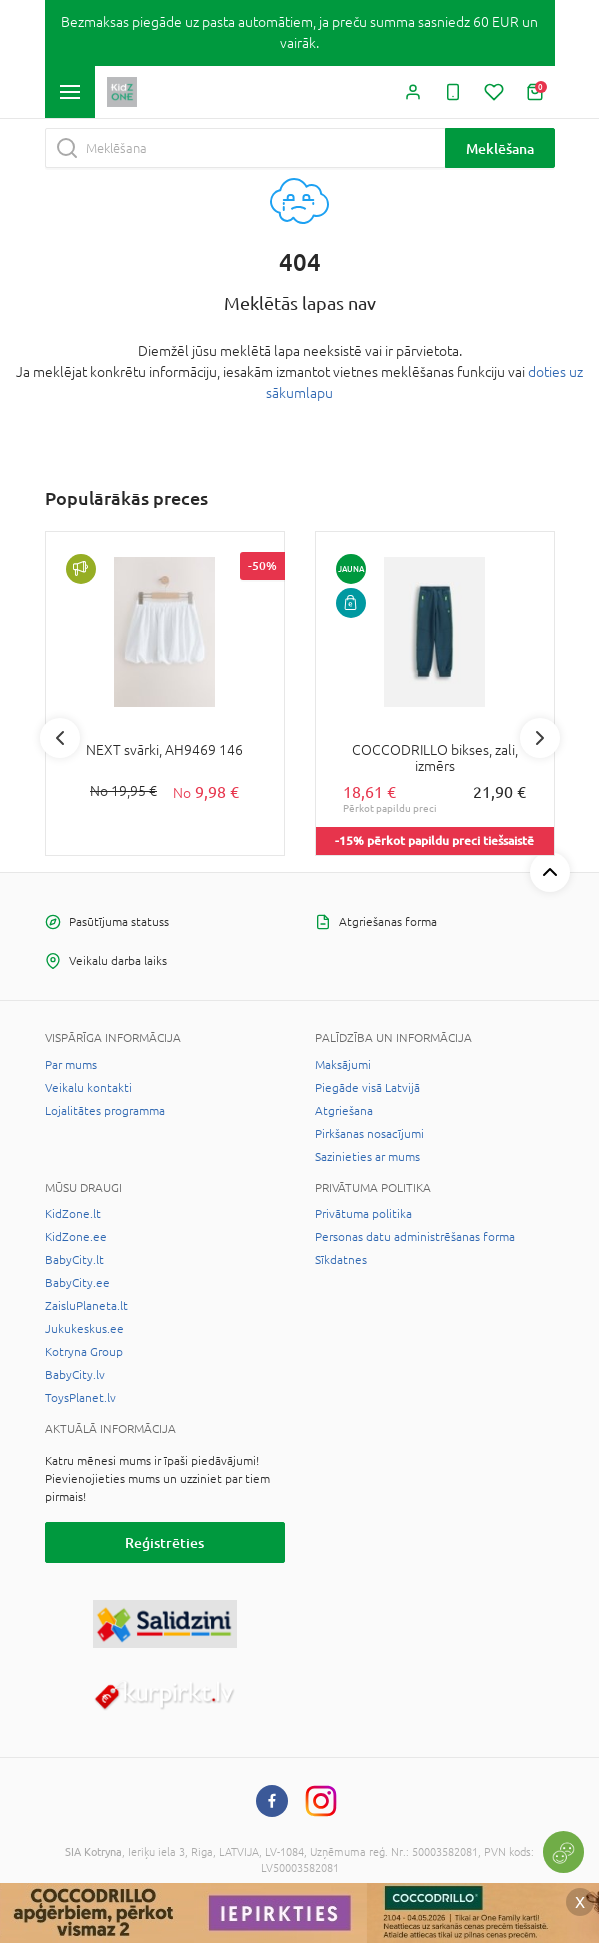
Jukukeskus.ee (84, 1329)
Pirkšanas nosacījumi (369, 1134)
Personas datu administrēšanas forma (415, 1237)
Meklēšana (500, 148)
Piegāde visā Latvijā (367, 1088)
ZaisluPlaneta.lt (86, 1306)
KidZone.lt (73, 1214)
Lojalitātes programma (105, 1111)
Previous (60, 738)
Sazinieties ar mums (367, 1157)
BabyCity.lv (75, 1375)
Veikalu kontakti (88, 1088)
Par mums (71, 1065)
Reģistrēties (164, 1542)
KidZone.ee (76, 1237)
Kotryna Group (84, 1352)
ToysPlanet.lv (80, 1398)
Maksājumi (343, 1065)
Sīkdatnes (341, 1260)
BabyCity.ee (77, 1283)
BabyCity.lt (74, 1260)
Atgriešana (344, 1111)
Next (540, 738)
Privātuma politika (363, 1214)
